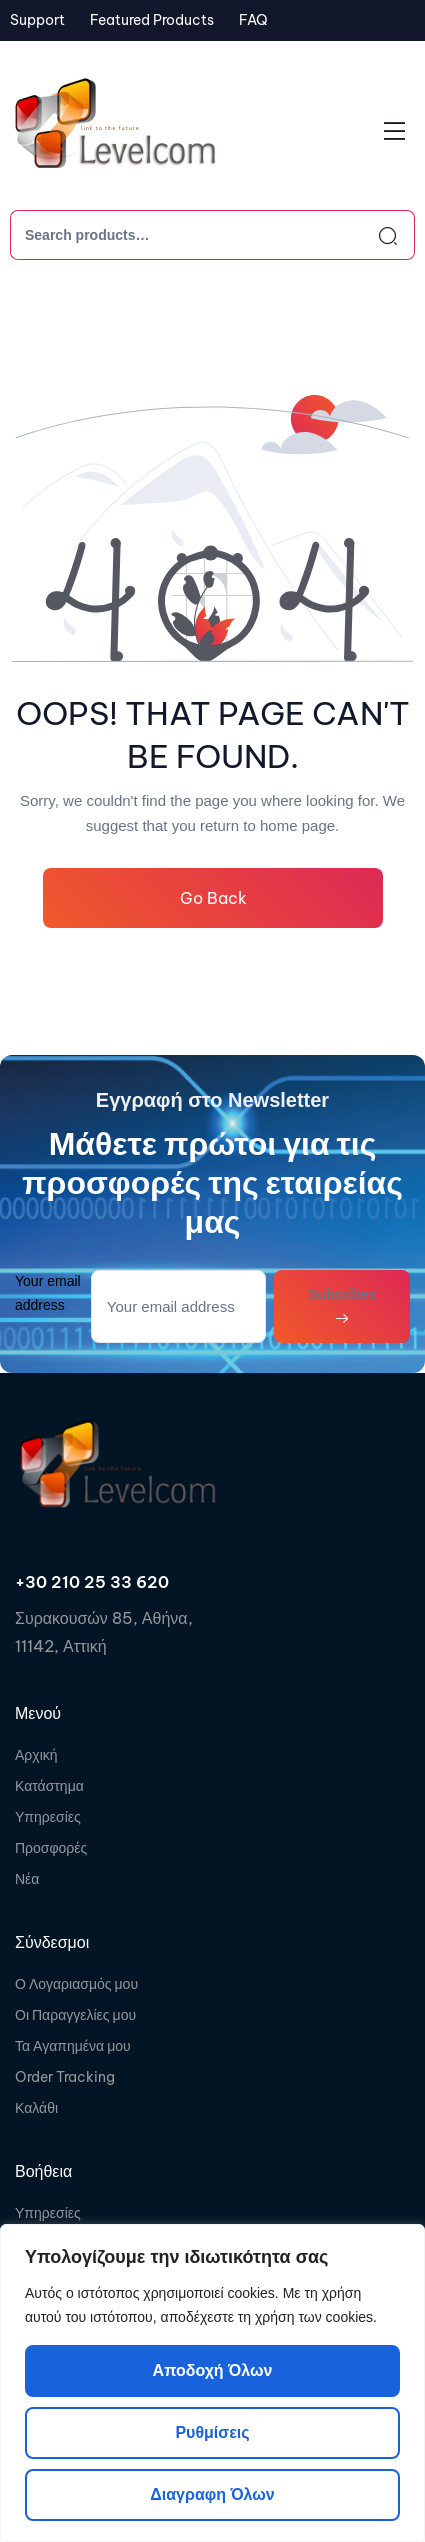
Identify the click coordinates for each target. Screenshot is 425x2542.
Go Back (212, 898)
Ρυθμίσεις (212, 2432)
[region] (212, 2383)
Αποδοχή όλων (213, 2370)
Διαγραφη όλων (212, 2494)
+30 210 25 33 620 (92, 1582)
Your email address (48, 1292)
